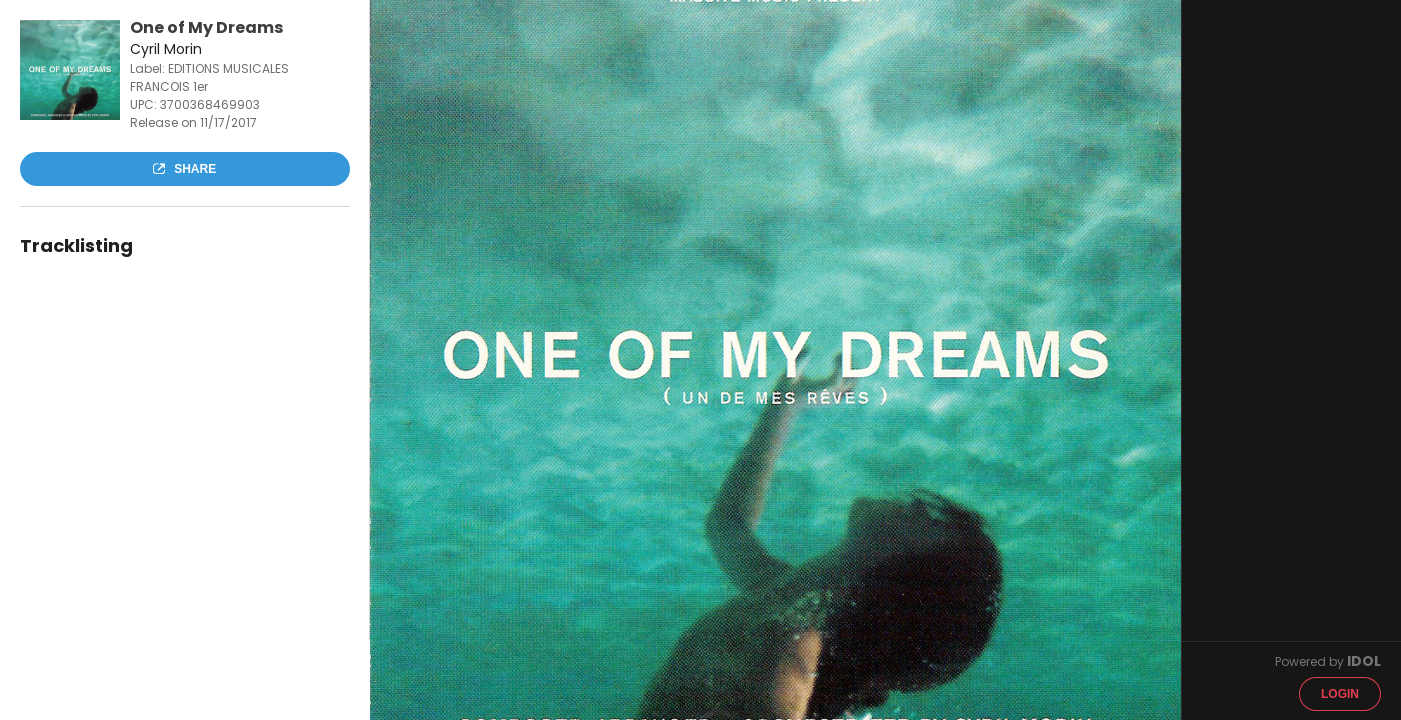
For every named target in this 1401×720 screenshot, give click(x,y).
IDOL (1364, 661)
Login (1340, 694)
